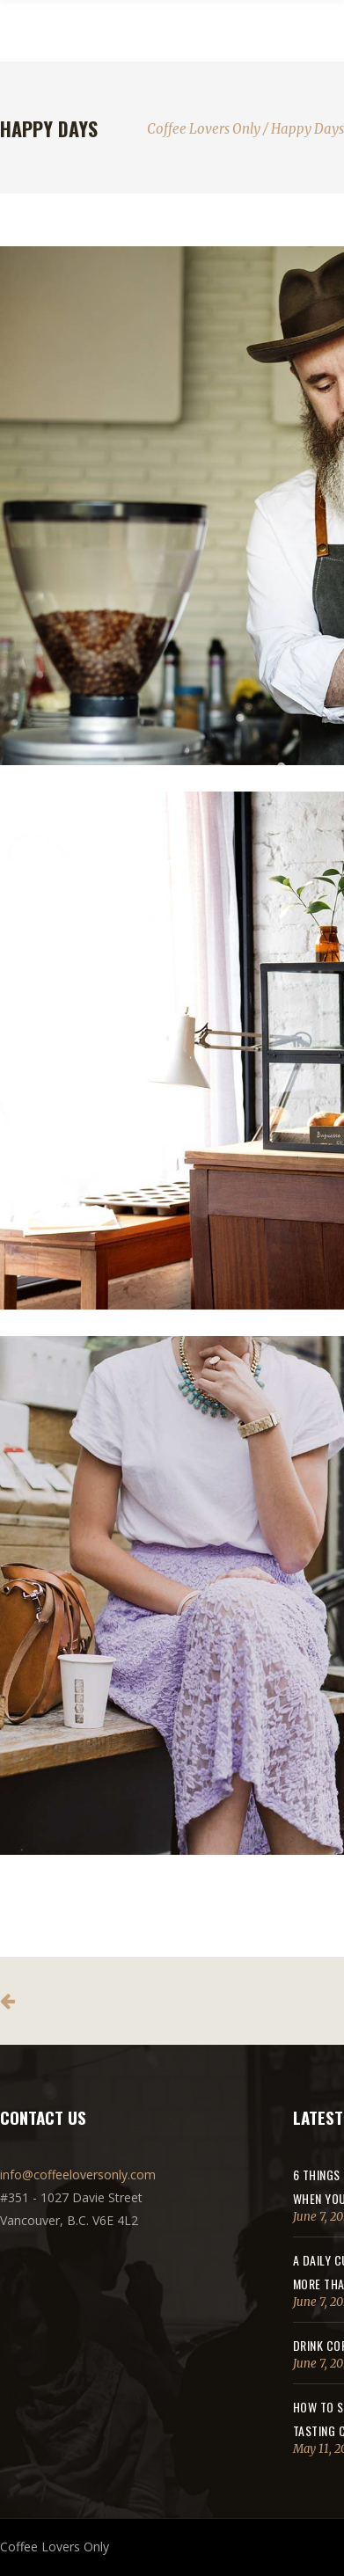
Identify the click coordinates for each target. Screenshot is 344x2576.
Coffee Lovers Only (203, 128)
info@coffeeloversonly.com (78, 2174)
